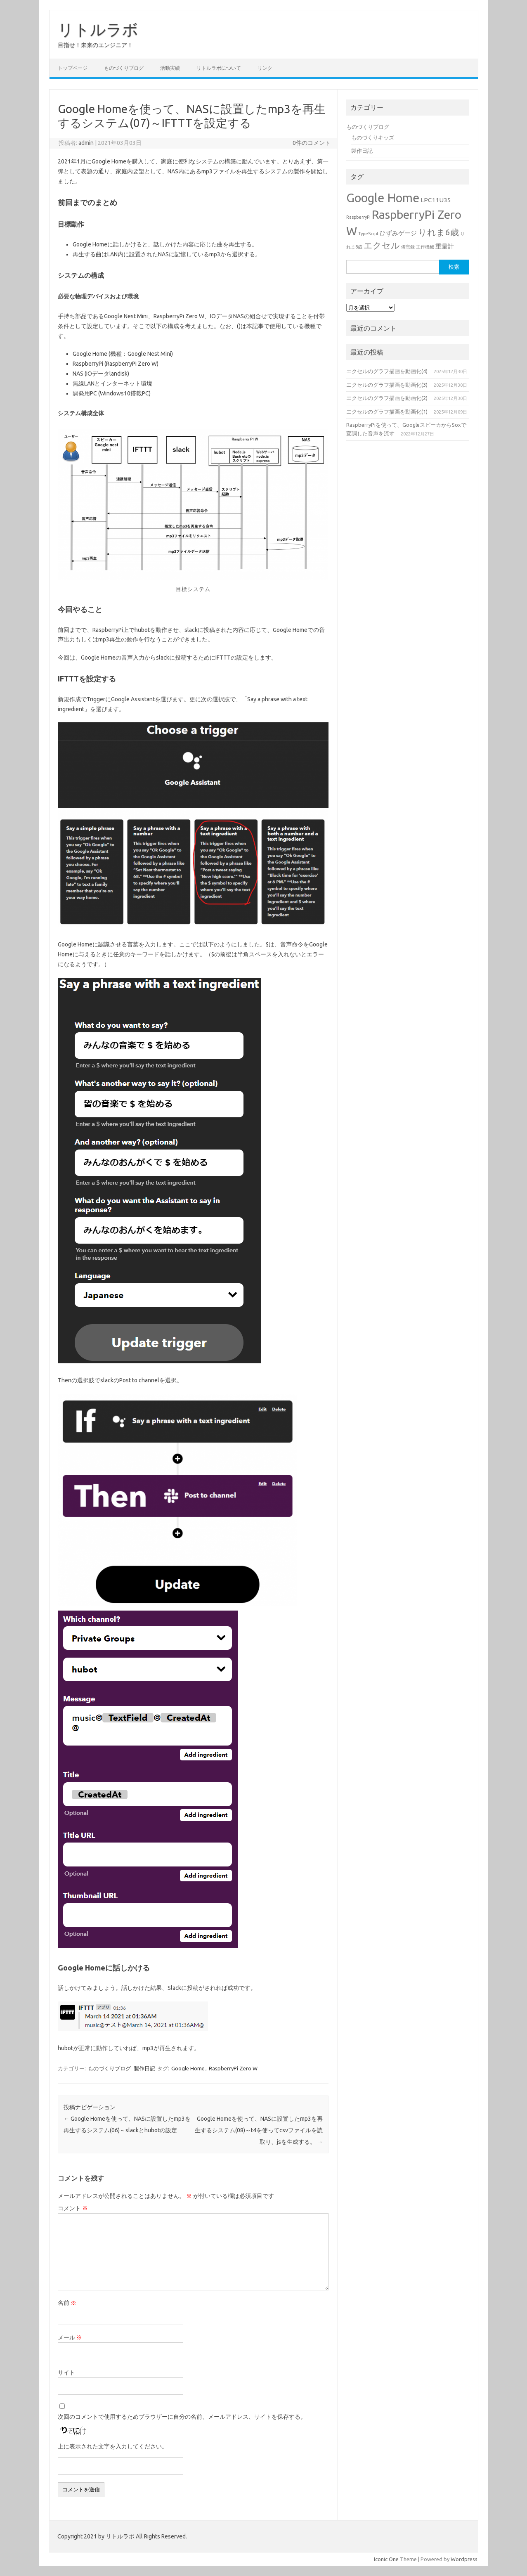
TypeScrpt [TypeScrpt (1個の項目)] (368, 233)
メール (70, 2337)
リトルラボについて (218, 68)
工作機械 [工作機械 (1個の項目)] (425, 246)
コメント (73, 2208)
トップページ (72, 68)
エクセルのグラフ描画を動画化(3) (387, 385)
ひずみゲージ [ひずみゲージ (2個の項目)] (398, 233)
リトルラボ (98, 29)
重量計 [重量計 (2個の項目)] (444, 246)
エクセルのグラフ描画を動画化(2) (387, 398)
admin (86, 143)
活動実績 (170, 68)
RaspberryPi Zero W (233, 2068)
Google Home (188, 2068)
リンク (265, 68)
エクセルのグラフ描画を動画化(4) (387, 371)
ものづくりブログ (124, 68)
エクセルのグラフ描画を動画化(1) (387, 411)
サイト (66, 2372)
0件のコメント (312, 143)
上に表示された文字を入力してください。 (113, 2446)
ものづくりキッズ (372, 137)
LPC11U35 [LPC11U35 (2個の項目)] (436, 199)
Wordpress (464, 2559)
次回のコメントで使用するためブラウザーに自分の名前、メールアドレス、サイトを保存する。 (182, 2416)
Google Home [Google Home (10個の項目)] (382, 198)
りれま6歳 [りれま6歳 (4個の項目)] (438, 232)
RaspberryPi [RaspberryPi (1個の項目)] (358, 217)
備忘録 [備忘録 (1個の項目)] (408, 246)
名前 (67, 2302)
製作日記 (144, 2068)
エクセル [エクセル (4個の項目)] (382, 245)
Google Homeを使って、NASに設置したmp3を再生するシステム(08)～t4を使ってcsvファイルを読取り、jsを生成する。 (259, 2130)
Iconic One (386, 2559)
